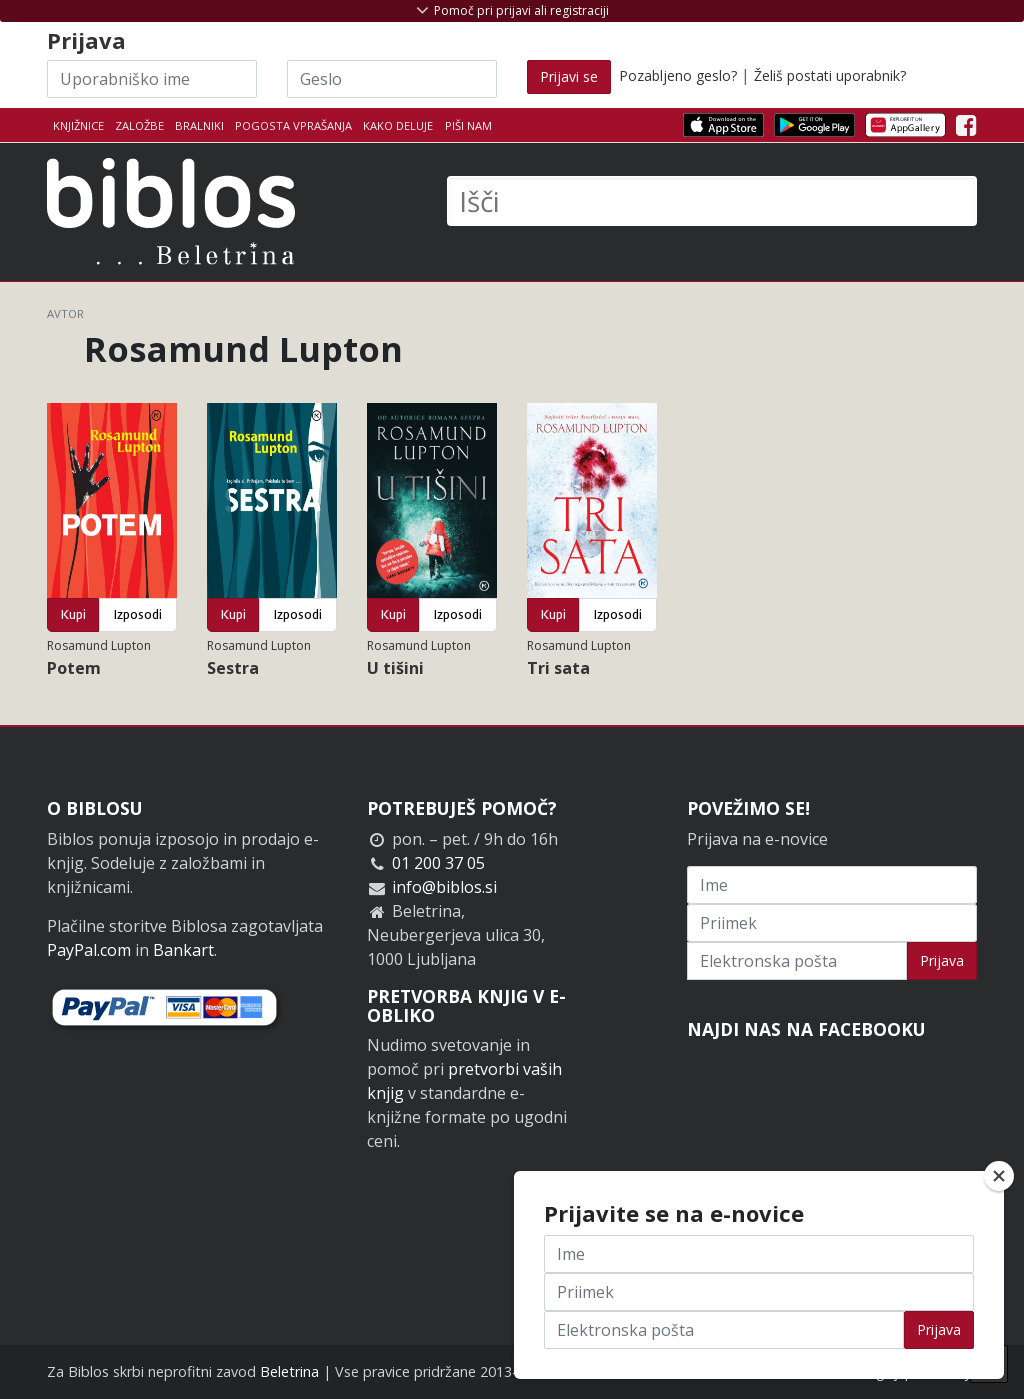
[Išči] (712, 201)
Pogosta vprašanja (293, 125)
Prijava (942, 960)
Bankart (183, 950)
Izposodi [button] (138, 614)
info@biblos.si (444, 887)
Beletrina (289, 1371)
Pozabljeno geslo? (678, 75)
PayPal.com (89, 950)
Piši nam (468, 125)
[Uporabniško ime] (152, 79)
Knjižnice (78, 125)
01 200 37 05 (438, 863)
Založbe (139, 125)
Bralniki (199, 125)
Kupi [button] (73, 614)
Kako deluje (398, 125)
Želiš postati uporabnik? (830, 75)
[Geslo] (392, 79)
